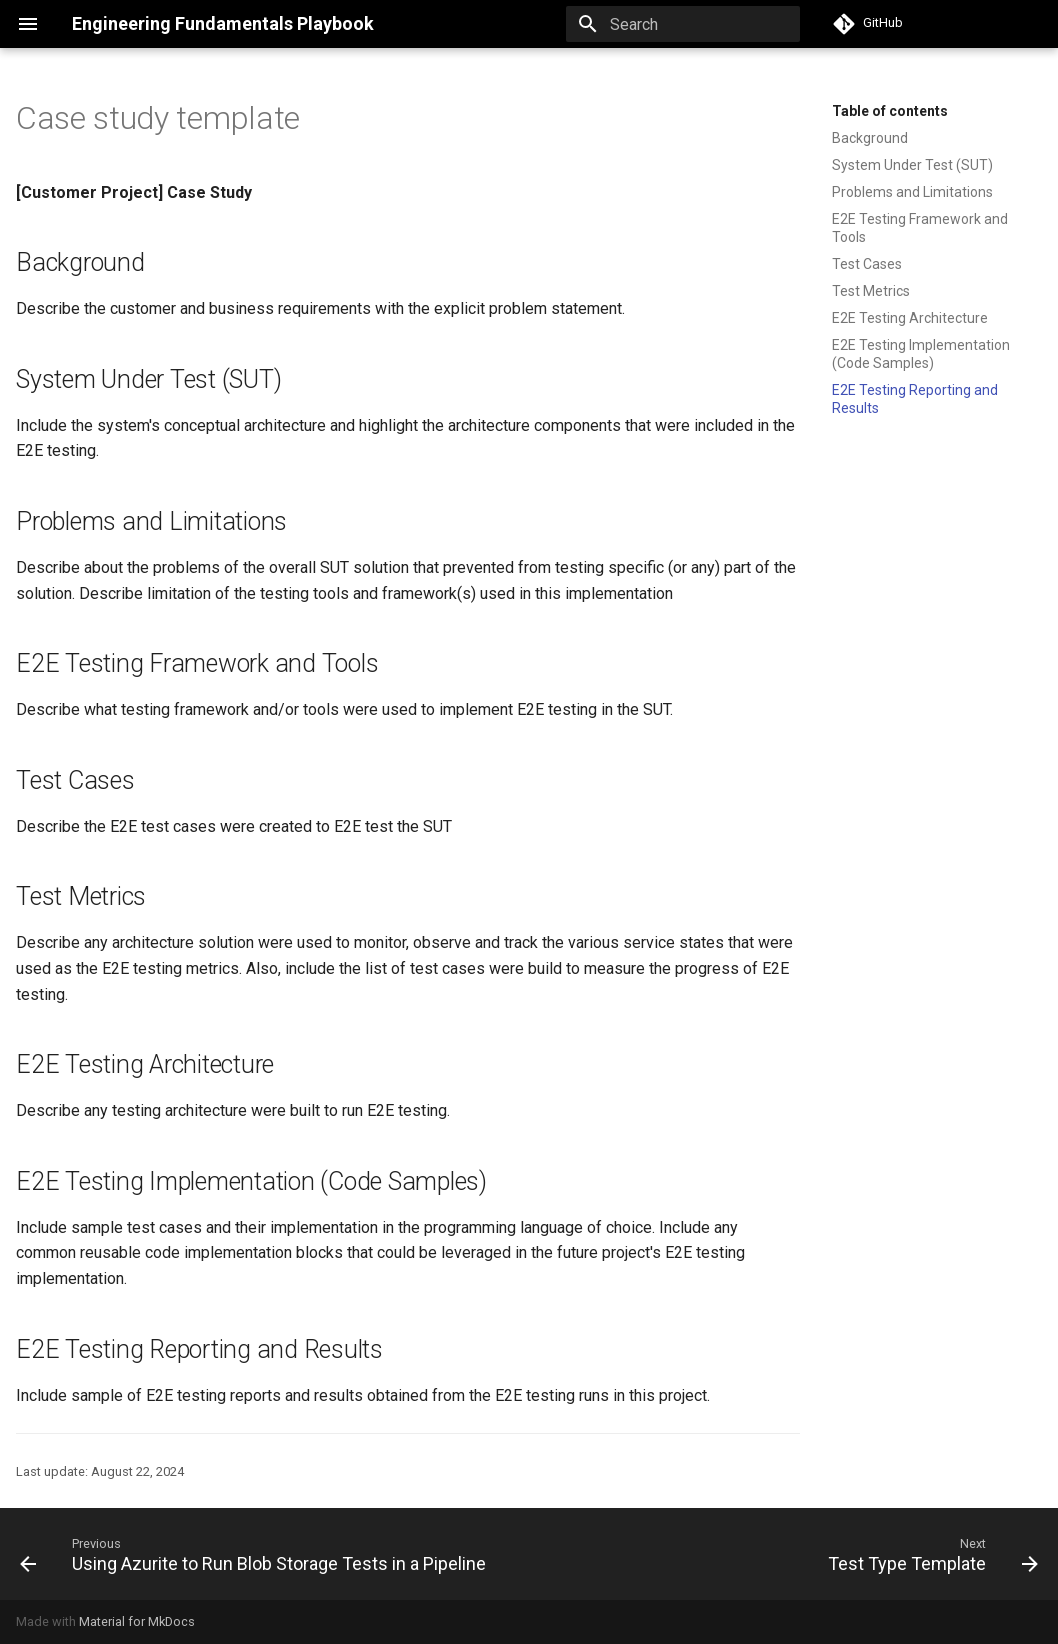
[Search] (683, 24)
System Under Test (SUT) (912, 165)
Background (870, 138)
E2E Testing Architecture (910, 318)
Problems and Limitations (912, 192)
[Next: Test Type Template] (929, 1554)
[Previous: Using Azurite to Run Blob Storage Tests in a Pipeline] (256, 1554)
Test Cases (867, 264)
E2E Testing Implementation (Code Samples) (921, 354)
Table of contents (890, 111)
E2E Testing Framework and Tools (920, 228)
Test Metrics (871, 291)
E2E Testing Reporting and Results (915, 399)
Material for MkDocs (137, 1621)
